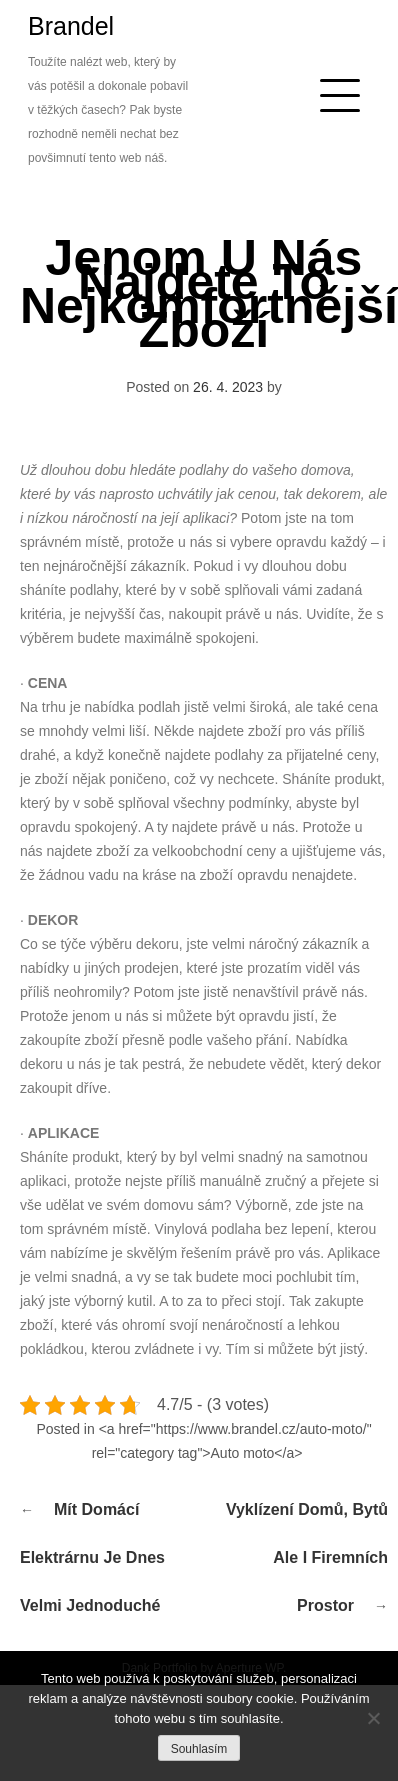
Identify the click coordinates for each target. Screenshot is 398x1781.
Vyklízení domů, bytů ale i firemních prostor (307, 1557)
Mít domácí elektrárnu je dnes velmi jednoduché (92, 1557)
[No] (373, 1718)
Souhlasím (199, 1749)
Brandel (71, 26)
